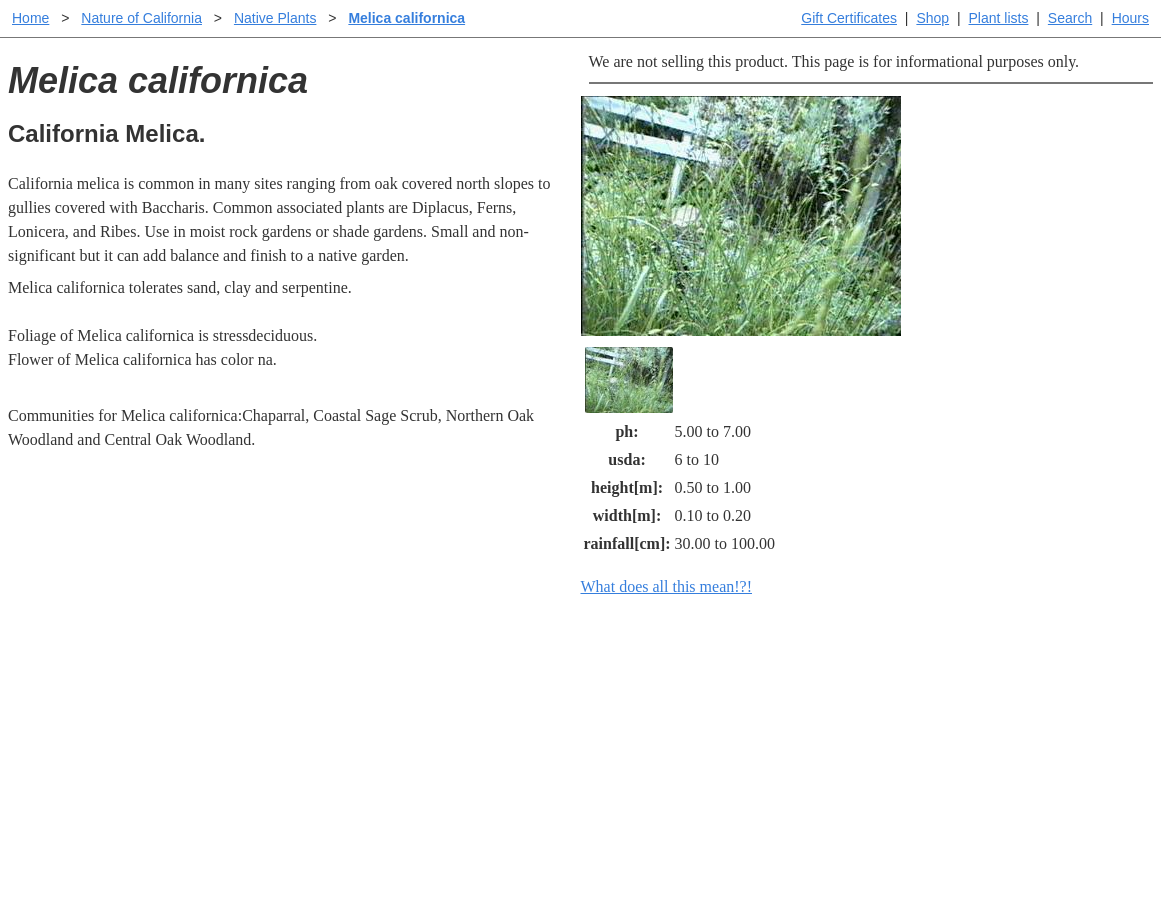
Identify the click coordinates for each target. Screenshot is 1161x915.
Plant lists (999, 18)
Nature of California (141, 18)
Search (1070, 18)
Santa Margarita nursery (918, 715)
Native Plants (275, 18)
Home (30, 18)
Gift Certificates (849, 18)
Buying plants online (651, 715)
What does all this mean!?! (667, 586)
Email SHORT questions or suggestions (460, 850)
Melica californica (406, 18)
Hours (1130, 18)
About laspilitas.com (907, 747)
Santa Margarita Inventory (925, 683)
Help (600, 683)
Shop (932, 18)
